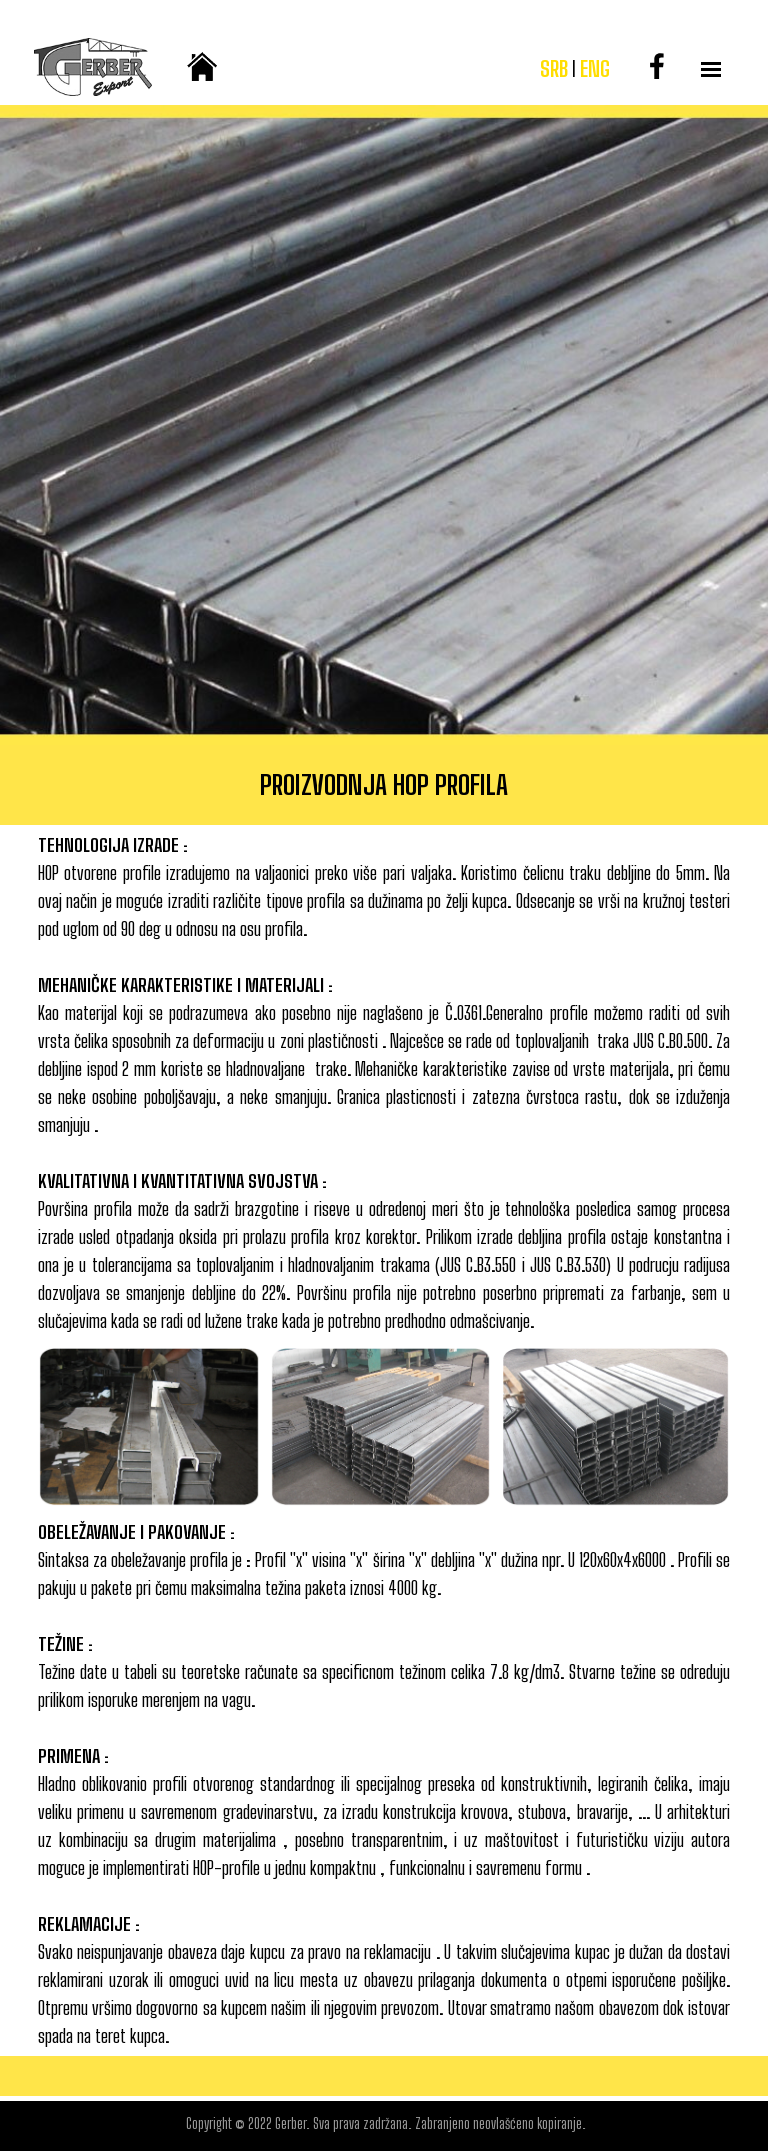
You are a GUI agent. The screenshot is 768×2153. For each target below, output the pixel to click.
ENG (595, 69)
